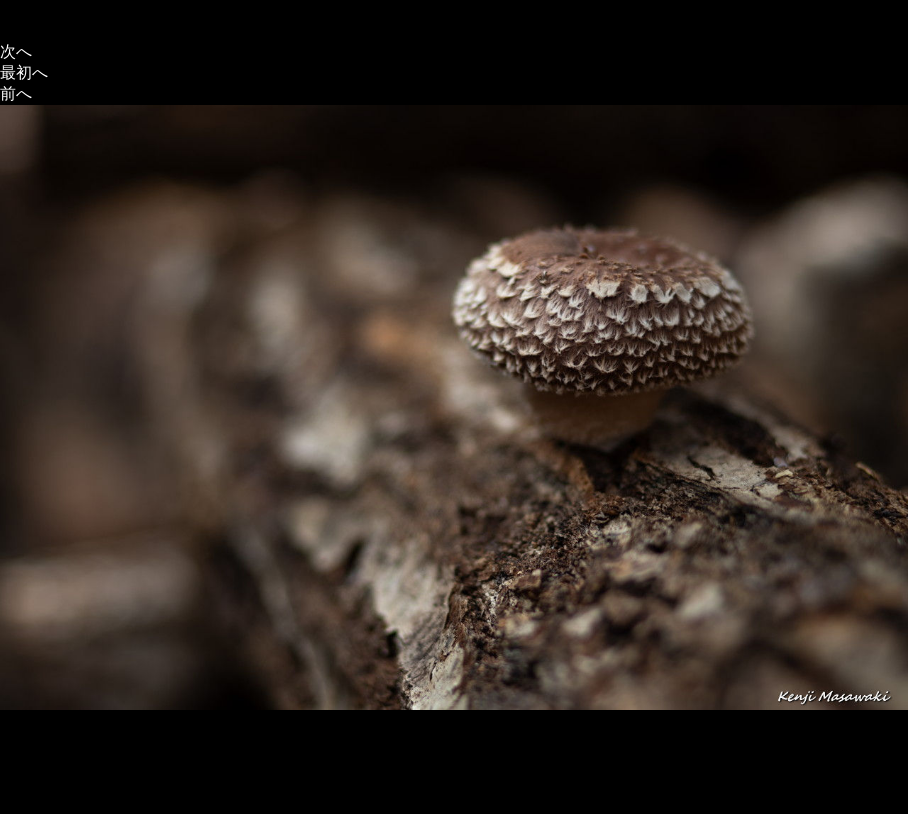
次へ (16, 51)
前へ (16, 93)
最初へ (24, 72)
